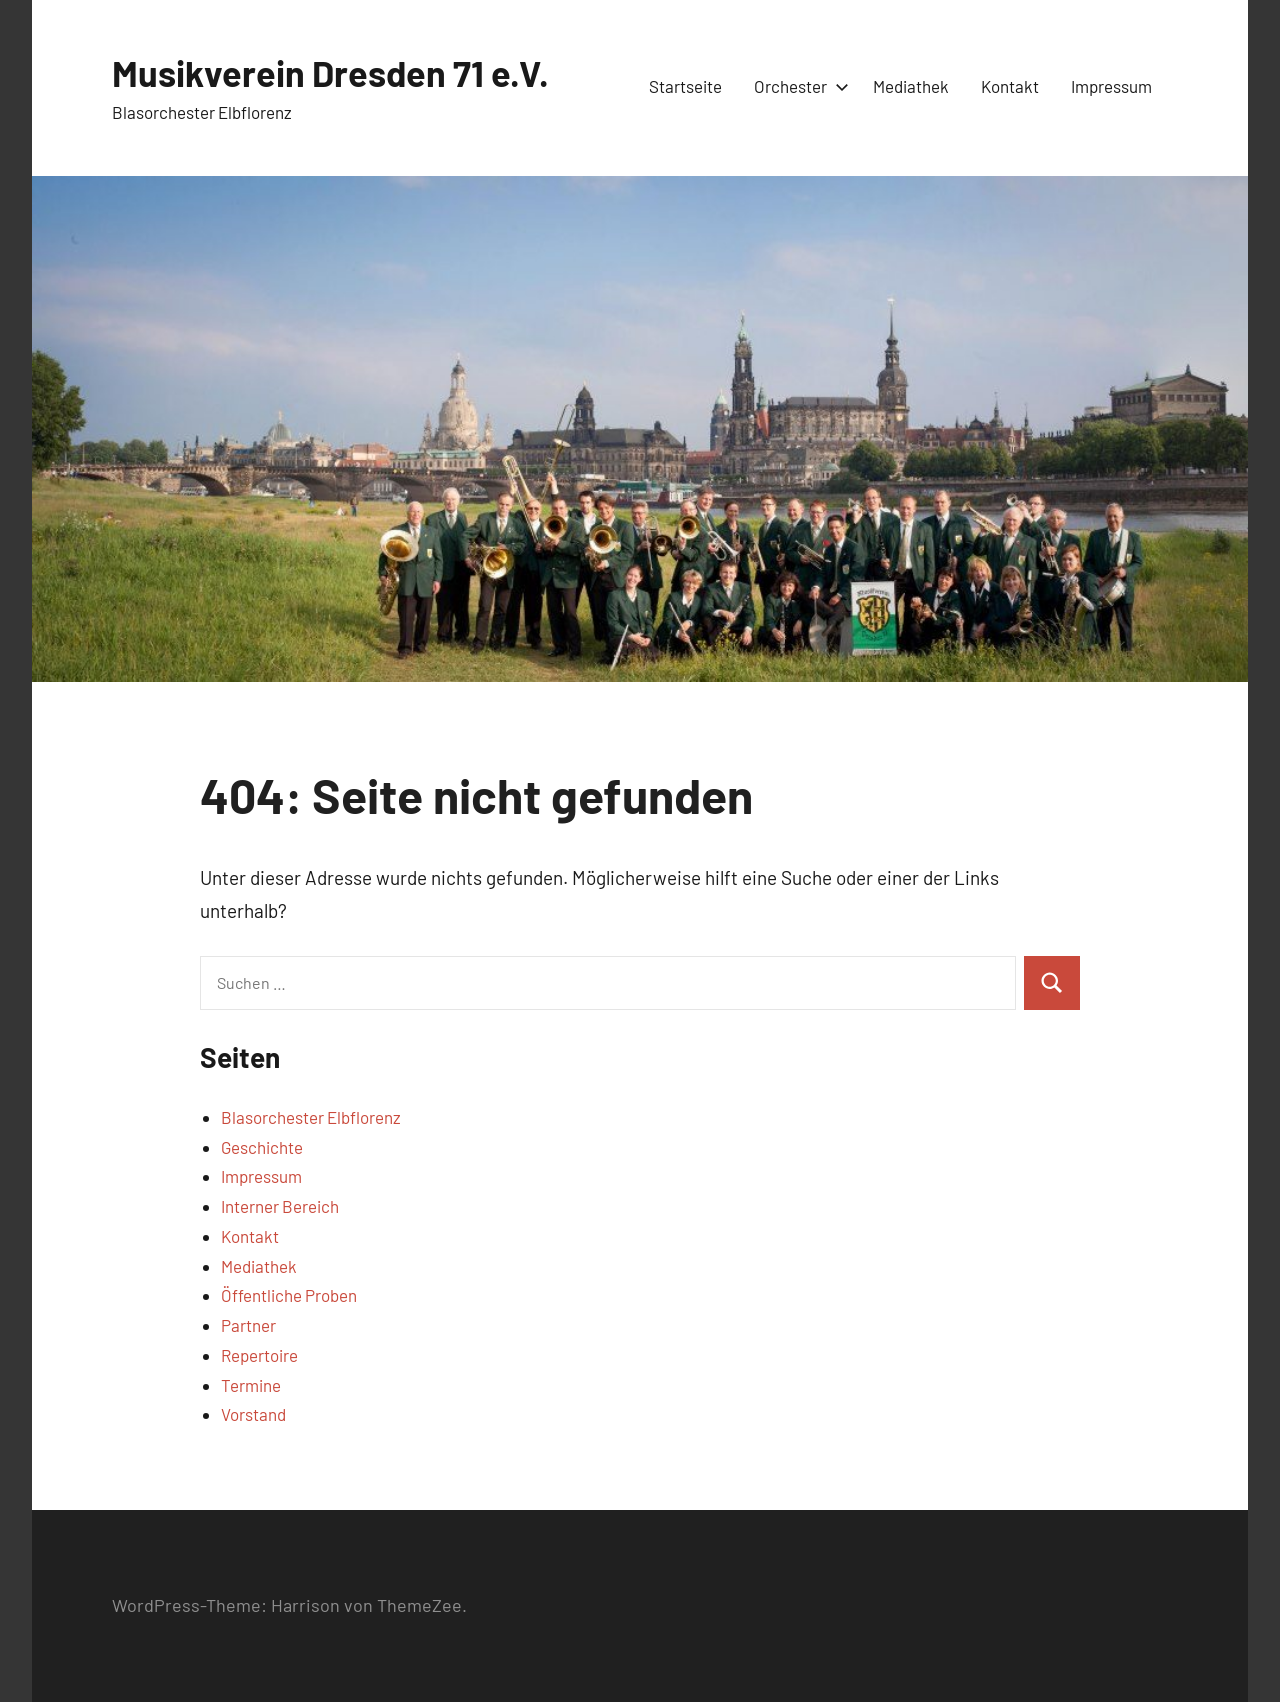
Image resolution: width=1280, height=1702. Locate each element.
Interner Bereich (280, 1206)
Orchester (797, 86)
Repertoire (259, 1355)
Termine (251, 1385)
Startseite (685, 86)
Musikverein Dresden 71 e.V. (330, 72)
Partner (248, 1325)
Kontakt (1010, 86)
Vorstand (253, 1414)
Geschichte (262, 1147)
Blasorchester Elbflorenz (311, 1117)
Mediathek (911, 86)
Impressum (1111, 86)
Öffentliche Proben (289, 1295)
